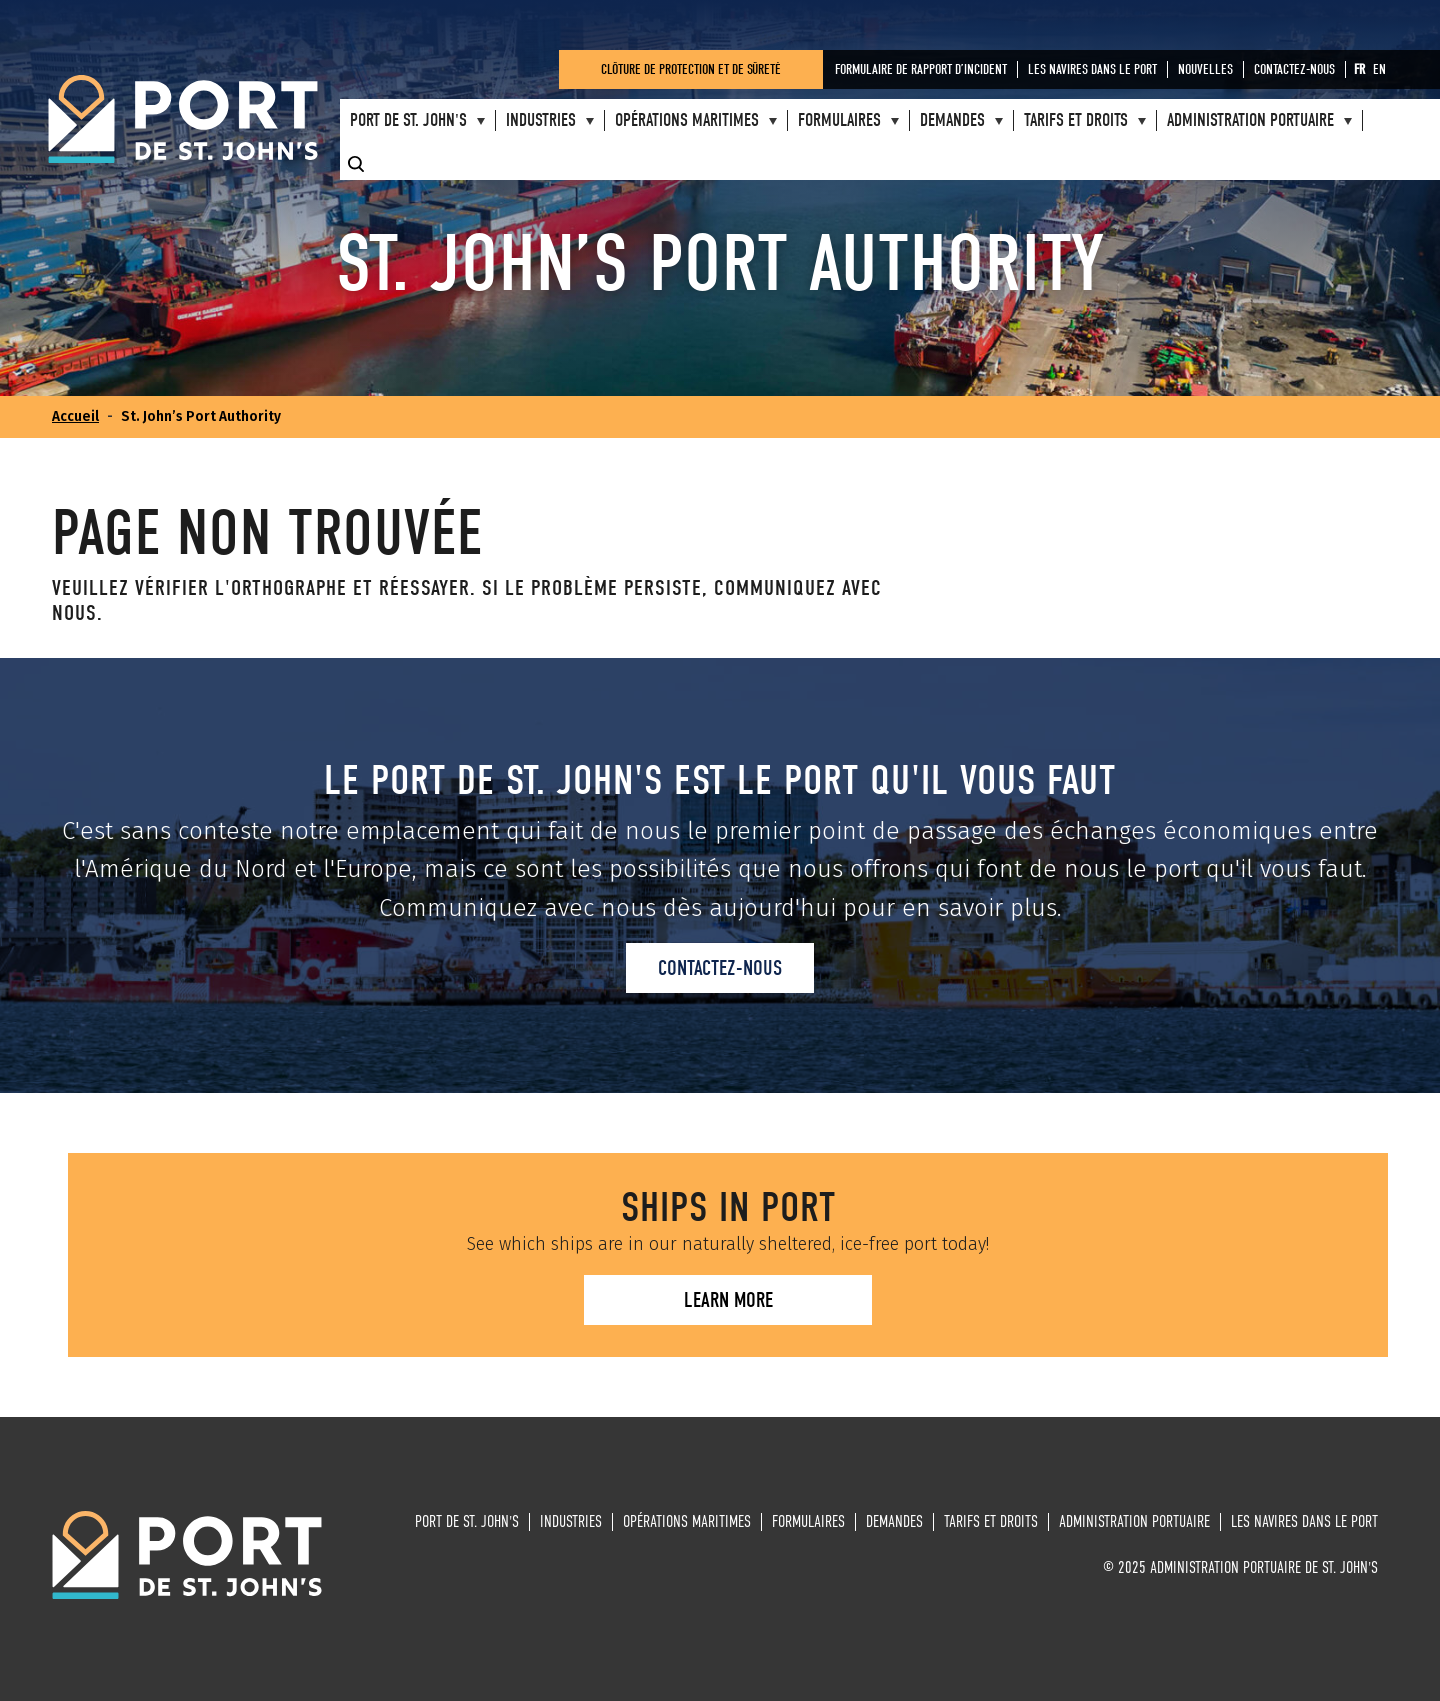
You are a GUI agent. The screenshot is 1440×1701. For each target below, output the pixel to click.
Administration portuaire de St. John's (183, 120)
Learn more (728, 1300)
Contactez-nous (720, 968)
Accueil (75, 416)
